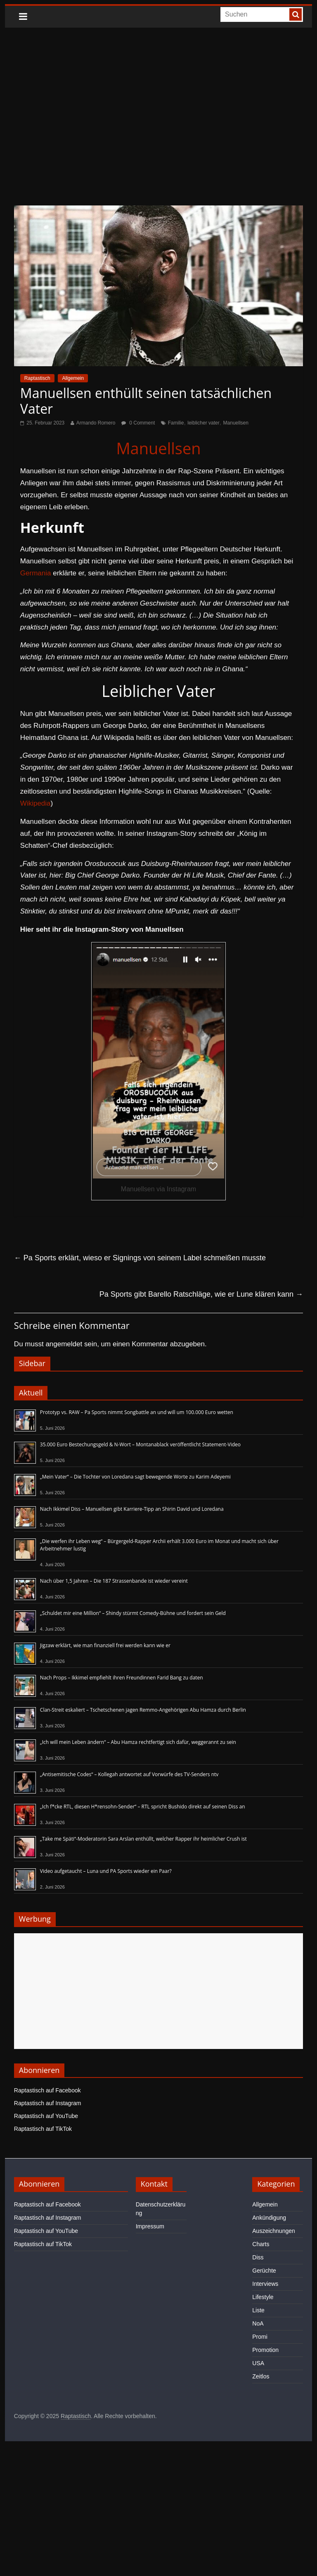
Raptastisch (37, 378)
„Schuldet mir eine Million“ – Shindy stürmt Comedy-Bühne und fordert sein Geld (133, 1613)
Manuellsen (235, 423)
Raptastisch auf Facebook (47, 2090)
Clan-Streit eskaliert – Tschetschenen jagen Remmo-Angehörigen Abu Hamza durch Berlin (143, 1709)
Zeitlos (260, 2376)
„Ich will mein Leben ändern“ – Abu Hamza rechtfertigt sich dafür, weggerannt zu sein (138, 1742)
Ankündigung (269, 2217)
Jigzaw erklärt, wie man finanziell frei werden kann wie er (105, 1645)
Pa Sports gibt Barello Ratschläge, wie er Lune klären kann (201, 1294)
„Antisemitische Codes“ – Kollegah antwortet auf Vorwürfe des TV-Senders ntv (129, 1774)
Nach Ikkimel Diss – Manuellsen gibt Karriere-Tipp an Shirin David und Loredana (132, 1508)
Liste (258, 2310)
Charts (260, 2244)
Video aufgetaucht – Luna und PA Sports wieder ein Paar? (106, 1871)
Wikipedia (35, 803)
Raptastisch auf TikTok (43, 2128)
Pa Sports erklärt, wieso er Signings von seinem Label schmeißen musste (140, 1258)
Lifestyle (262, 2297)
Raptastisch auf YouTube (46, 2116)
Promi (259, 2336)
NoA (257, 2323)
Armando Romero (96, 423)
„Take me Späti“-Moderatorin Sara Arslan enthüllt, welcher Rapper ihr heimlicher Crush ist (143, 1838)
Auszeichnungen (273, 2231)
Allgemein (73, 378)
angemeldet (63, 1344)
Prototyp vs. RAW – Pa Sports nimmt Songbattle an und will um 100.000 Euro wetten (136, 1412)
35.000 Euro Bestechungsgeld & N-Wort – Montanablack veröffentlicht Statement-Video (140, 1444)
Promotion (265, 2350)
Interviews (265, 2283)
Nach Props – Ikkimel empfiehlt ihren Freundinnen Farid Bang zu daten (121, 1677)
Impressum (150, 2226)
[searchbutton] (295, 14)
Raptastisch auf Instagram (47, 2103)
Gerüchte (264, 2270)
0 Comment (138, 423)
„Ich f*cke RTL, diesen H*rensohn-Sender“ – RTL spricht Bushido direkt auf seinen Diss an (142, 1806)
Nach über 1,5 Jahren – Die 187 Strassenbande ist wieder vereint (114, 1580)
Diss (257, 2257)
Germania (35, 573)
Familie (176, 423)
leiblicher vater (203, 423)
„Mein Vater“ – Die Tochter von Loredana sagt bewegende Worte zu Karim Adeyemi (135, 1476)
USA (258, 2363)
